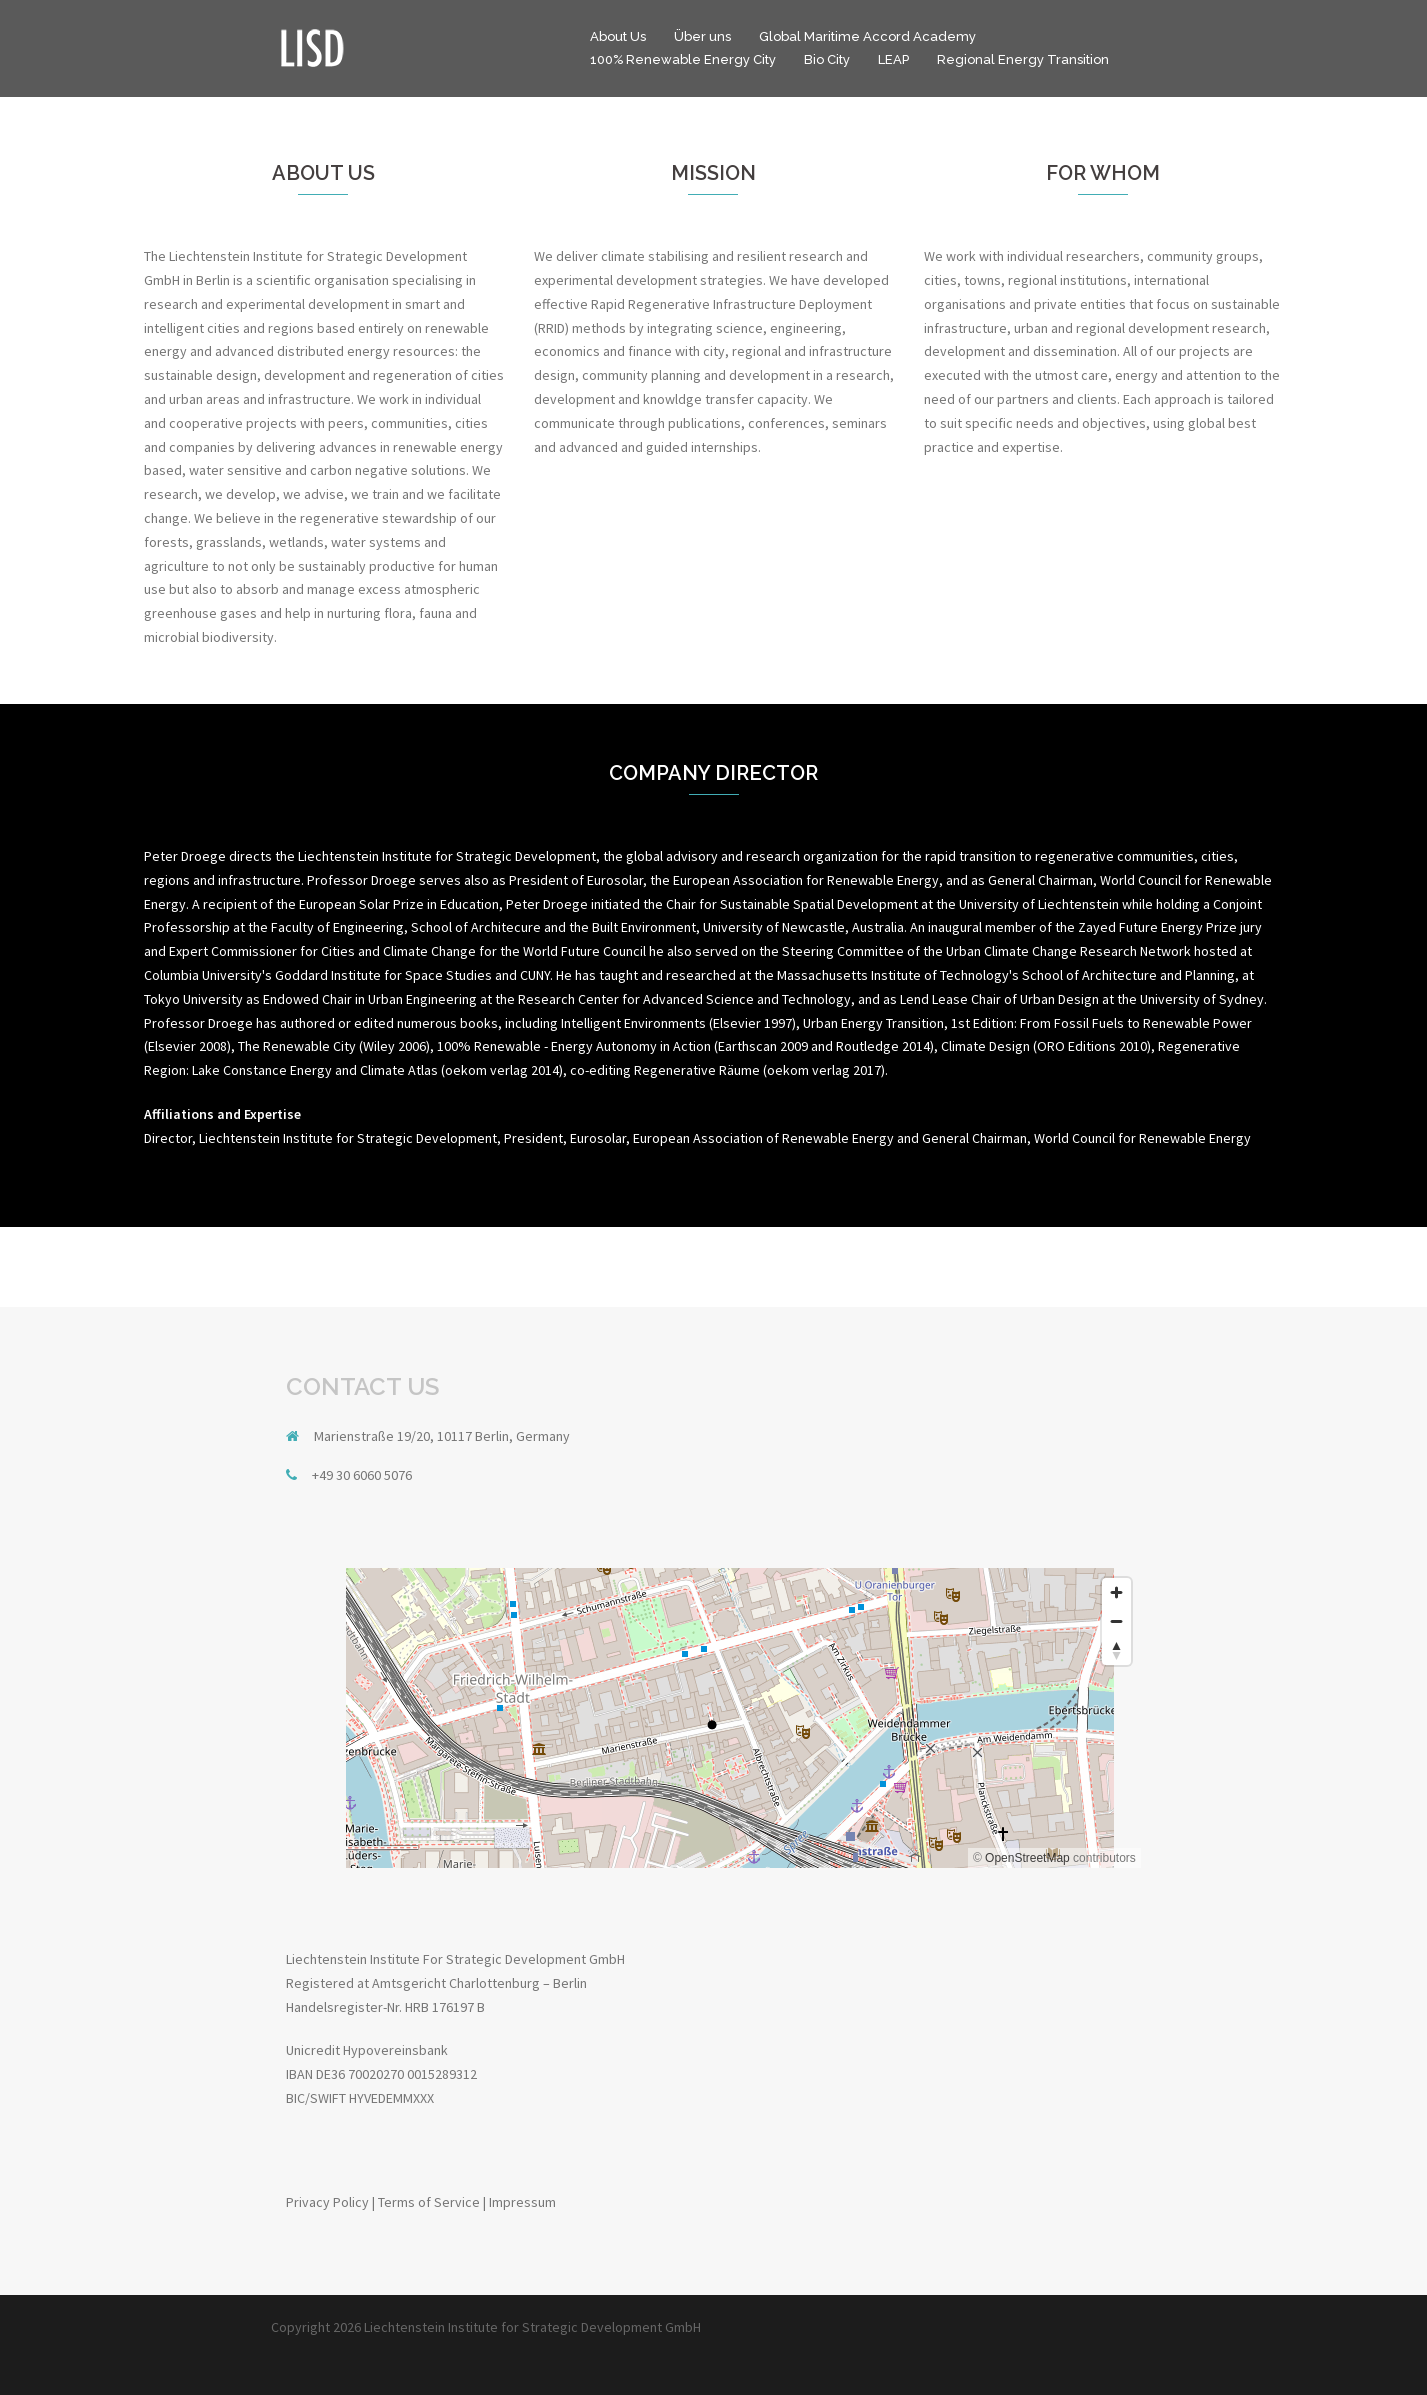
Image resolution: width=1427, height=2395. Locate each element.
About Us (618, 36)
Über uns (702, 36)
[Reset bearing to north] (1116, 1650)
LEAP (893, 59)
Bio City (827, 59)
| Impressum (519, 2202)
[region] (713, 1718)
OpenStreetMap (1027, 1858)
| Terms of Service (426, 2202)
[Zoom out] (1116, 1621)
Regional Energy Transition (1023, 59)
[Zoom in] (1116, 1592)
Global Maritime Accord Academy (867, 36)
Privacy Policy (327, 2202)
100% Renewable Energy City (683, 59)
